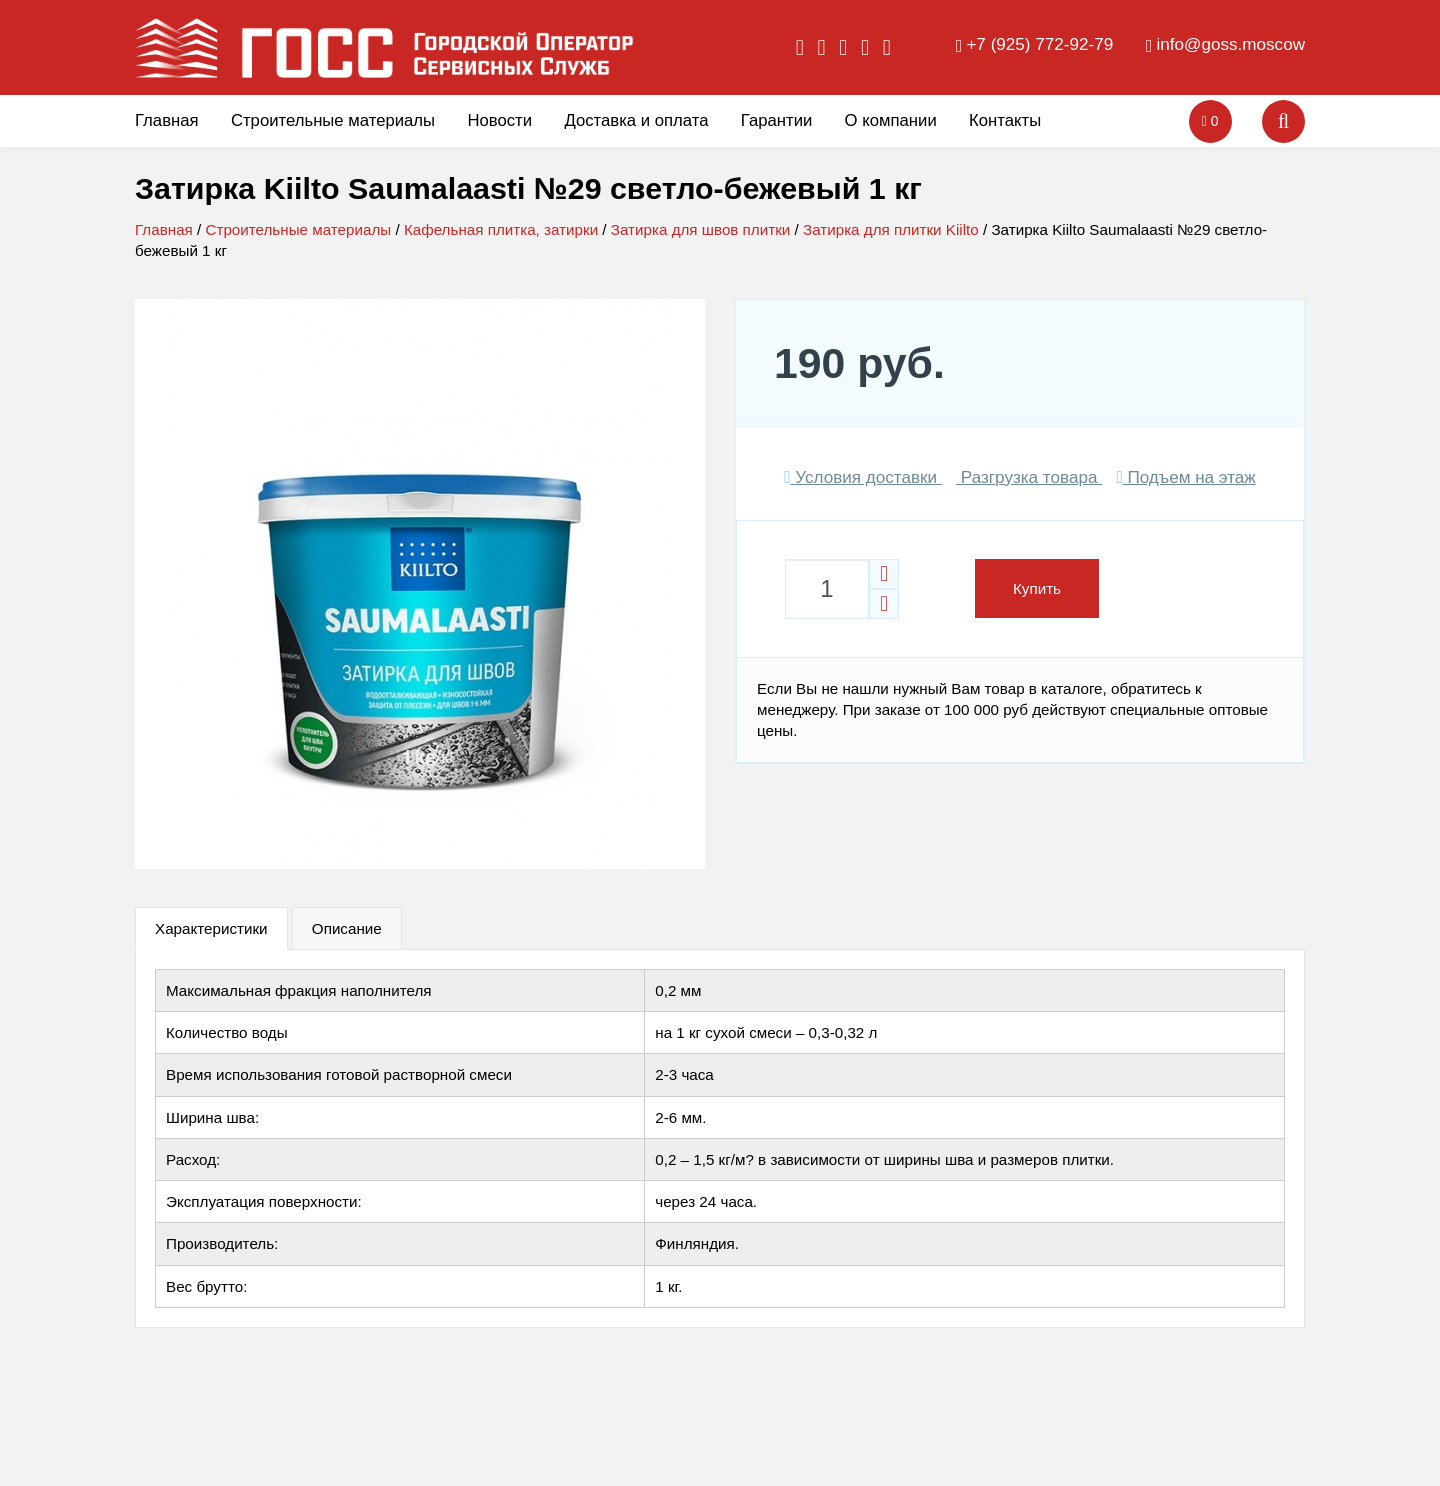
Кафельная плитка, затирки (501, 229)
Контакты (1005, 120)
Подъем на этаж (1185, 477)
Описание (347, 928)
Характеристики (211, 928)
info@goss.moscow (1231, 44)
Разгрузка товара (1029, 477)
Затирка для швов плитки (700, 229)
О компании (891, 120)
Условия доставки (863, 477)
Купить (1037, 588)
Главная (167, 120)
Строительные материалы (333, 120)
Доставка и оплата (636, 120)
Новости (499, 120)
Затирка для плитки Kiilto (891, 229)
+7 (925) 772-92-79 (1039, 44)
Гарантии (777, 120)
